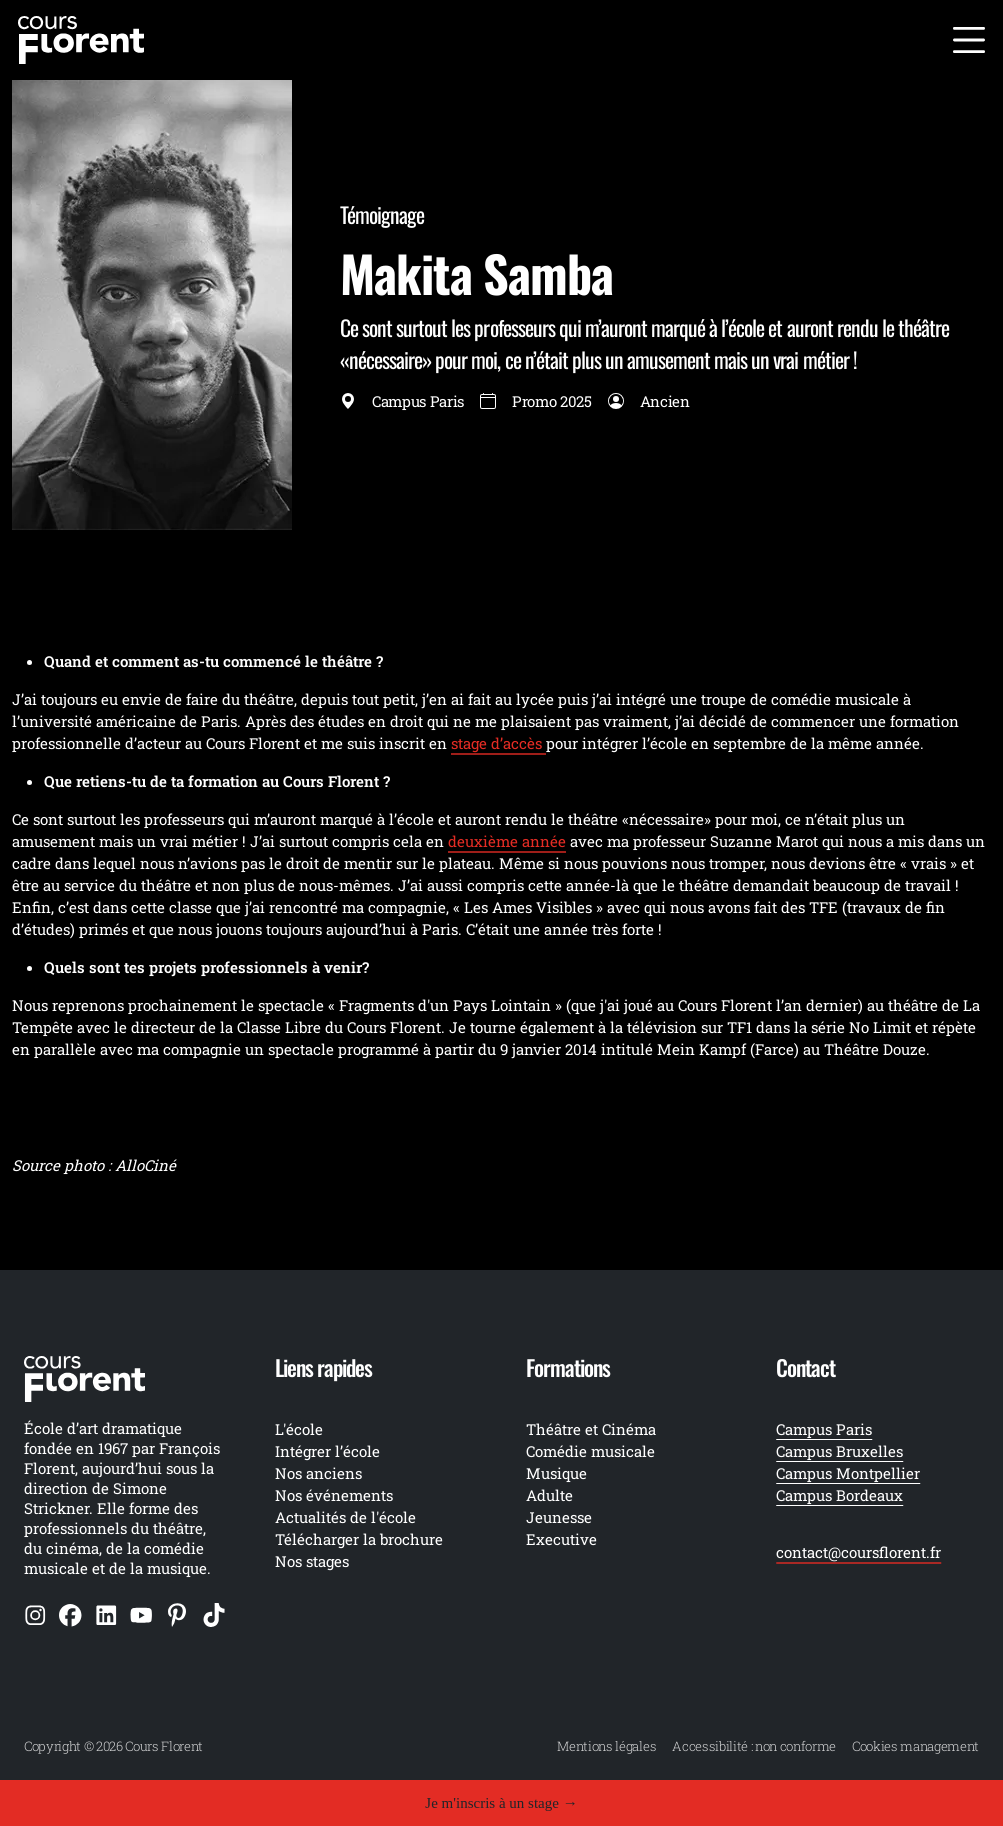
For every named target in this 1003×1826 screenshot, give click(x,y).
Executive (561, 1539)
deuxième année (507, 841)
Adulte (549, 1495)
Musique (556, 1473)
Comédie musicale (590, 1451)
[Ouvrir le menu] (969, 40)
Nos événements (334, 1495)
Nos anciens (318, 1473)
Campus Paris (824, 1429)
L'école (299, 1429)
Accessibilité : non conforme (754, 1746)
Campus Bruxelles (839, 1451)
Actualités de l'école (345, 1517)
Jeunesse (559, 1517)
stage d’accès (498, 743)
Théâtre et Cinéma (591, 1429)
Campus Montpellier (848, 1473)
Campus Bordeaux (839, 1495)
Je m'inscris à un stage (501, 1803)
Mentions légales (606, 1746)
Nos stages (312, 1561)
